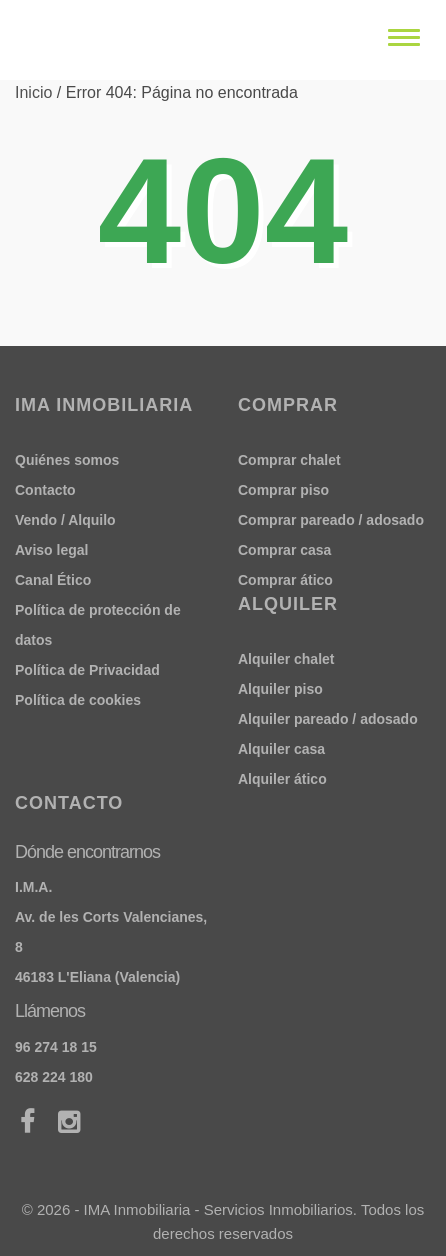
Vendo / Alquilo (65, 520)
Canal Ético (53, 580)
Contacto (45, 490)
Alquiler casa (281, 749)
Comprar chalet (289, 460)
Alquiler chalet (286, 659)
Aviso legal (51, 550)
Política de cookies (78, 700)
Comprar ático (285, 580)
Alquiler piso (280, 689)
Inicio (33, 92)
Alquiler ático (282, 779)
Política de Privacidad (87, 670)
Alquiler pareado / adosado (328, 719)
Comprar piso (283, 490)
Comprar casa (284, 550)
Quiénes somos (67, 460)
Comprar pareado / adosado (331, 520)
